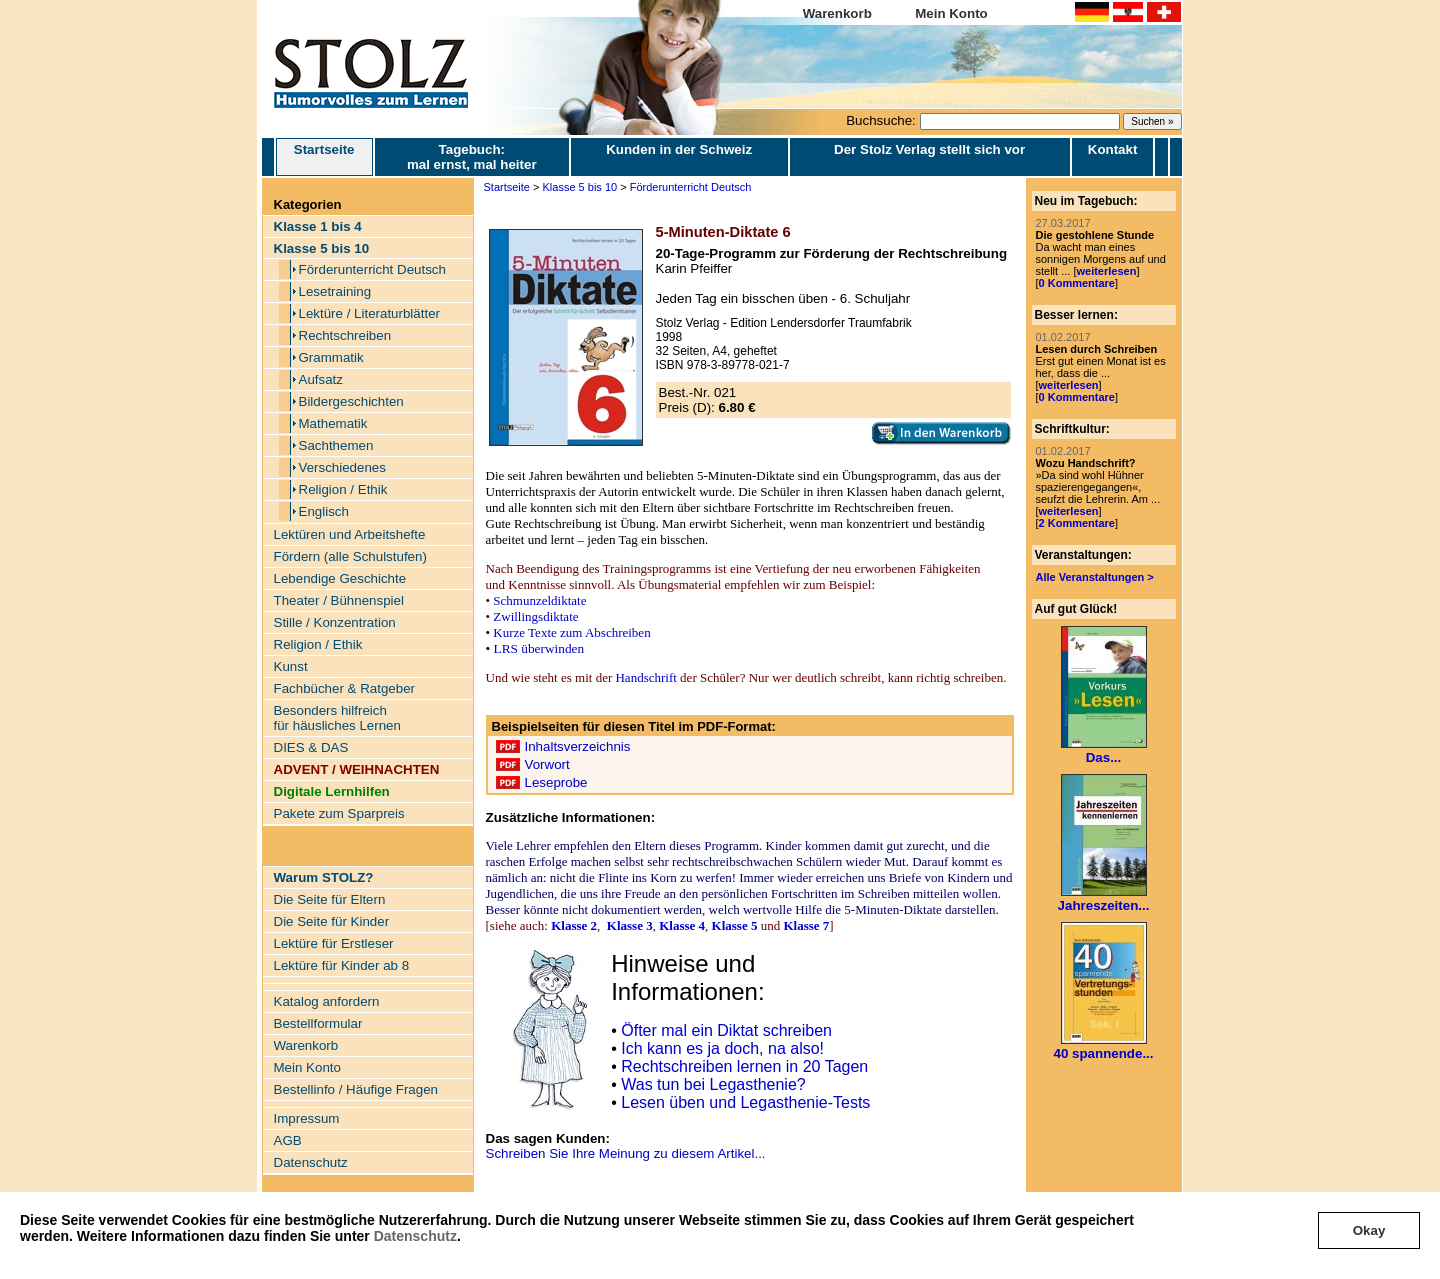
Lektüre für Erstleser (334, 943)
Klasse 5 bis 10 (580, 187)
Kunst (291, 666)
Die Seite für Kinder (332, 921)
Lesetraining (335, 291)
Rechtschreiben (345, 335)
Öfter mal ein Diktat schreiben (726, 1030)
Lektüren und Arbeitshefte (350, 534)
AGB (288, 1140)
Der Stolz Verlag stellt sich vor (929, 149)
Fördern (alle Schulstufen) (350, 556)
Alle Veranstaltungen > (1095, 577)
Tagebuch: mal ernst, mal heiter (472, 157)
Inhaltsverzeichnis (578, 746)
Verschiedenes (342, 467)
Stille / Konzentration (335, 622)
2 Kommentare (1077, 523)
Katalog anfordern (327, 1001)
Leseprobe (556, 782)
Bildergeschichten (351, 401)
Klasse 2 (574, 925)
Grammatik (331, 357)
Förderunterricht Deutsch (372, 269)
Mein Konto (951, 13)
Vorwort (547, 764)
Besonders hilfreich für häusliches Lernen (337, 718)
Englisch (324, 511)
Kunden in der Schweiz (679, 149)
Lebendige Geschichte (340, 578)
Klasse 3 (630, 925)
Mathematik (333, 423)
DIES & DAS (311, 747)
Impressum (307, 1118)
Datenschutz (415, 1236)
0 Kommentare (1077, 283)
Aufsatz (321, 379)
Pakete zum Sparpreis (339, 813)
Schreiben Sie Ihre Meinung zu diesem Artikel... (626, 1153)
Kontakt (1113, 149)
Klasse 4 (682, 925)
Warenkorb (837, 13)
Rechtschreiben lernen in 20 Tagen (744, 1066)
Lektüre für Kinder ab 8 (342, 965)
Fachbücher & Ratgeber (345, 688)
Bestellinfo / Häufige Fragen (356, 1089)
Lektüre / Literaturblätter (370, 313)
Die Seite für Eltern (330, 899)
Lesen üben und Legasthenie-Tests (745, 1102)
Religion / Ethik (343, 489)
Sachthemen (336, 445)
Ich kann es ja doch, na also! (722, 1048)
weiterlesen (1106, 271)
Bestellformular (318, 1023)
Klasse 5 (735, 925)
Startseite (324, 157)
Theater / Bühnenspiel (339, 600)
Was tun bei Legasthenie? (713, 1084)
